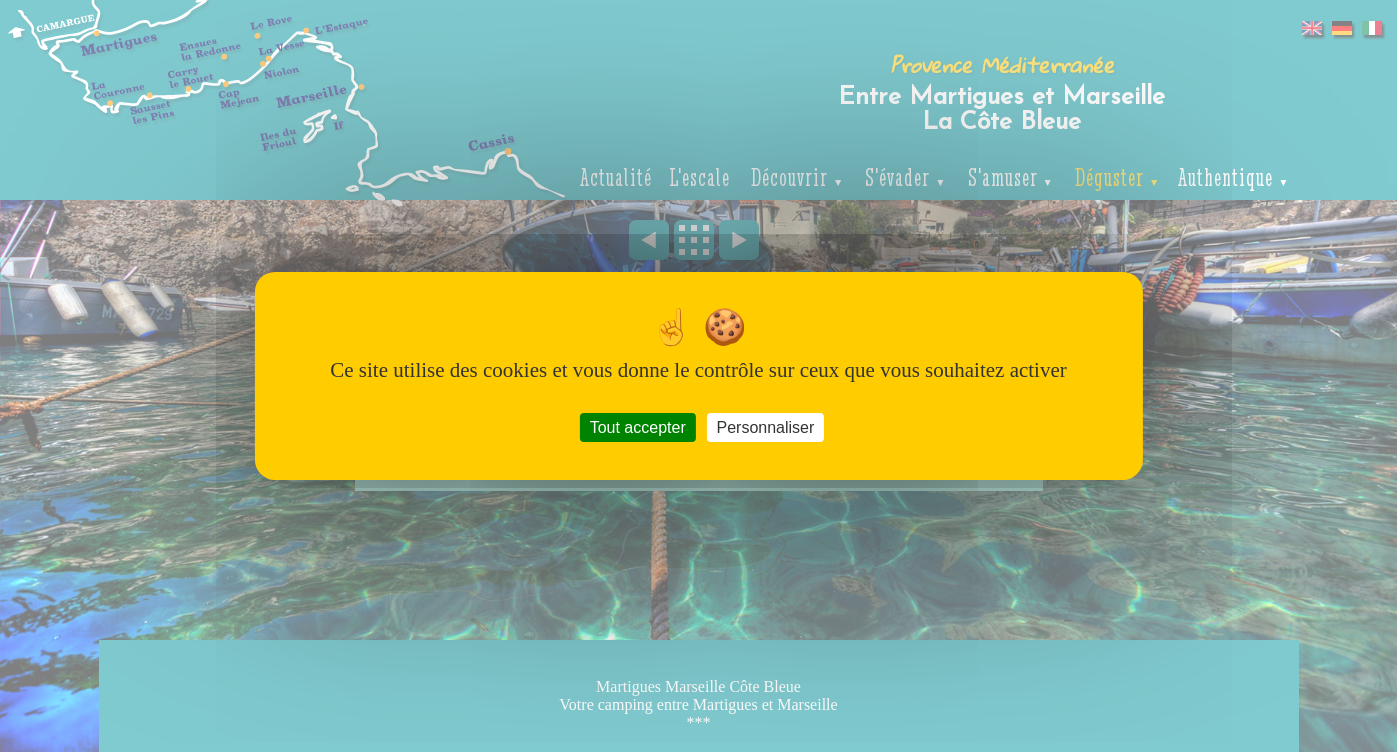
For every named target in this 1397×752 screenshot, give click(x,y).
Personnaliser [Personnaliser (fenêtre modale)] (765, 427)
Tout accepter (638, 427)
